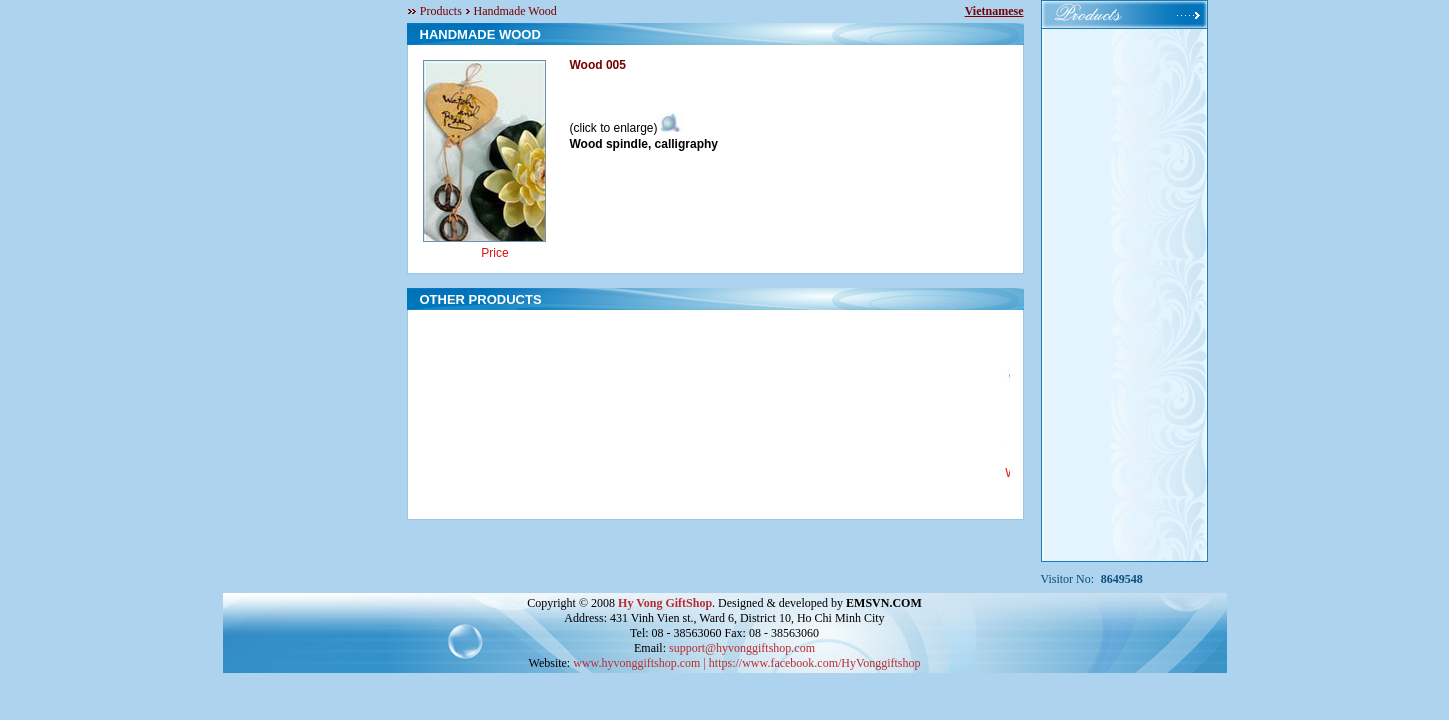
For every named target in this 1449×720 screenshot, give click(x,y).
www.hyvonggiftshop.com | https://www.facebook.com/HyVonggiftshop (746, 663)
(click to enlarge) (626, 128)
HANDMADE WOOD (480, 34)
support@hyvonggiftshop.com (742, 648)
